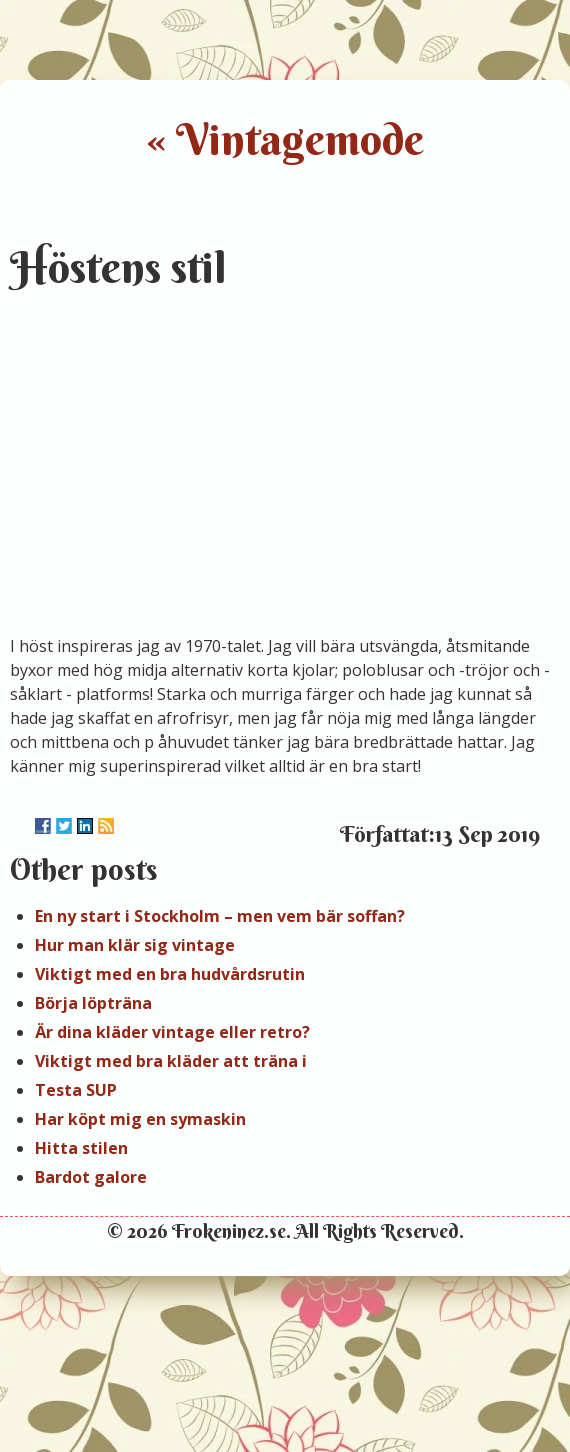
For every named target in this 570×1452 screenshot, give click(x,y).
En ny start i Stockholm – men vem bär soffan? (220, 916)
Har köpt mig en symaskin (140, 1119)
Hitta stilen (81, 1148)
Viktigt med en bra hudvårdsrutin (170, 974)
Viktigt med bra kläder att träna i (171, 1061)
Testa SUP (76, 1090)
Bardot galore (91, 1177)
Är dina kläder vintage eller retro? (172, 1032)
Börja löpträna (93, 1003)
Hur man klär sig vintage (135, 945)
